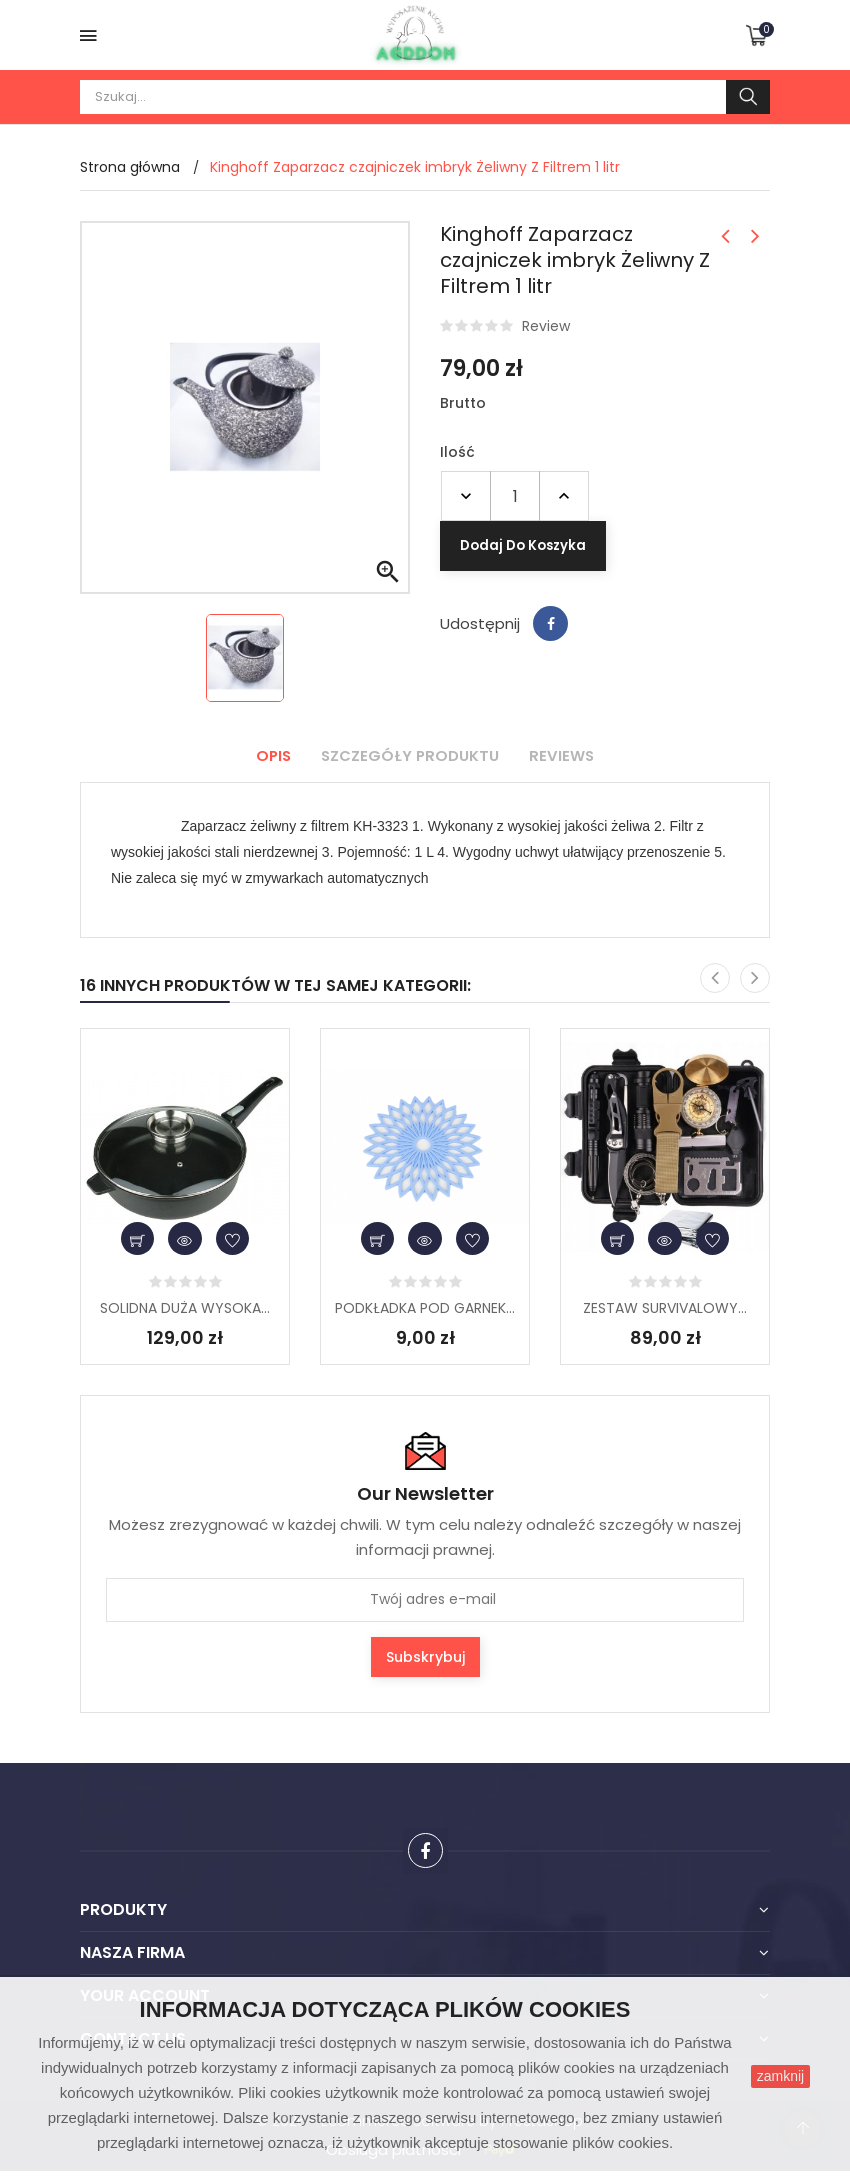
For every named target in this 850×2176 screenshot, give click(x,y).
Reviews (567, 755)
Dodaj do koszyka (682, 495)
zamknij (780, 2076)
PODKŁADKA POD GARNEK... (425, 1308)
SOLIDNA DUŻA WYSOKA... (185, 1308)
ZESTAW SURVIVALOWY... (665, 1308)
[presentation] (715, 978)
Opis (267, 755)
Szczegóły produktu (410, 755)
